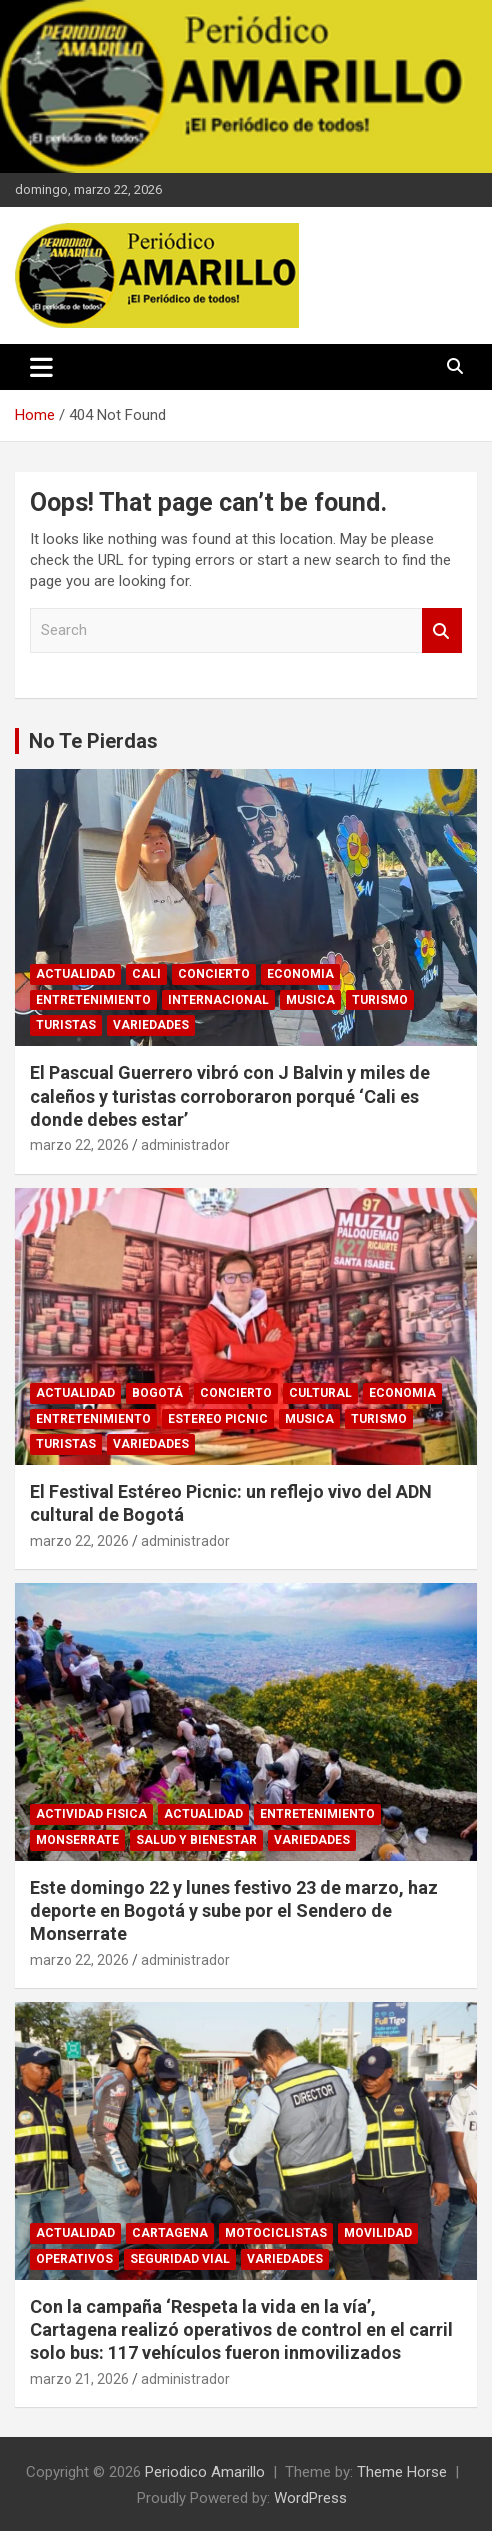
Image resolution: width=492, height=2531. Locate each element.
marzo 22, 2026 (79, 1145)
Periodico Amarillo (205, 2472)
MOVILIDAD (378, 2233)
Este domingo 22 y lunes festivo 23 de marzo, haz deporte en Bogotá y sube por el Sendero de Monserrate (234, 1911)
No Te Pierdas (93, 741)
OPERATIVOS (74, 2259)
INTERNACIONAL (218, 1000)
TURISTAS (66, 1025)
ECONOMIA (300, 974)
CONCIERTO (214, 974)
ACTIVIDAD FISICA (91, 1814)
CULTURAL (320, 1393)
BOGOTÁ (157, 1393)
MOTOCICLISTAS (276, 2233)
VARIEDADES (151, 1025)
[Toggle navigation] (41, 367)
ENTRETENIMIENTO (93, 1000)
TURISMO (380, 1000)
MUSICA (310, 1000)
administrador (185, 1145)
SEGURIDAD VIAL (180, 2259)
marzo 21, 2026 (79, 2379)
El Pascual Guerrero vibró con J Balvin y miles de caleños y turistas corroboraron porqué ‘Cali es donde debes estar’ (230, 1096)
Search (442, 630)
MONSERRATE (77, 1840)
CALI (146, 974)
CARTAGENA (170, 2233)
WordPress (310, 2498)
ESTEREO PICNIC (218, 1419)
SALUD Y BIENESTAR (196, 1840)
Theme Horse (402, 2472)
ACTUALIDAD (75, 974)
